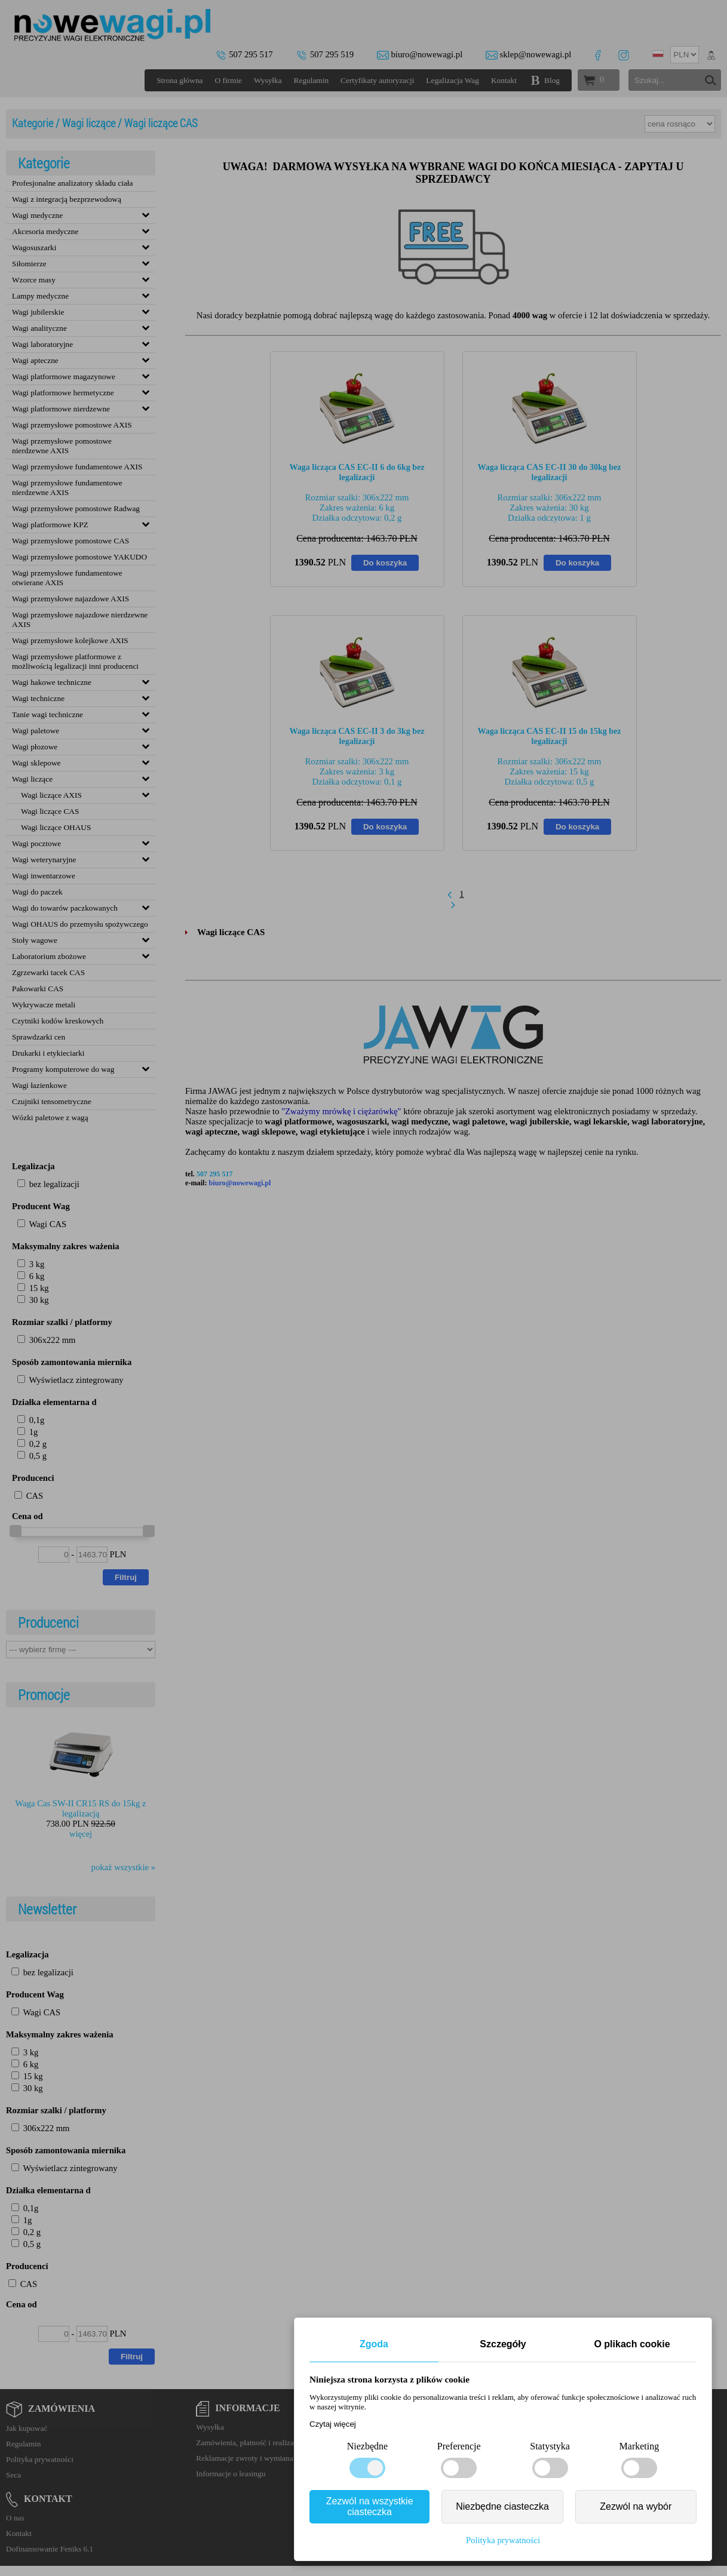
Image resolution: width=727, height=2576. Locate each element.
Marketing (639, 2446)
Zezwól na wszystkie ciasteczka (369, 2506)
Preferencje (459, 2446)
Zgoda (374, 2344)
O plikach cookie (632, 2344)
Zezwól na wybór (635, 2506)
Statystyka (550, 2446)
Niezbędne (367, 2446)
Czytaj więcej (332, 2424)
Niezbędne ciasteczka (502, 2506)
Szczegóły (503, 2344)
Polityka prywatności (503, 2540)
